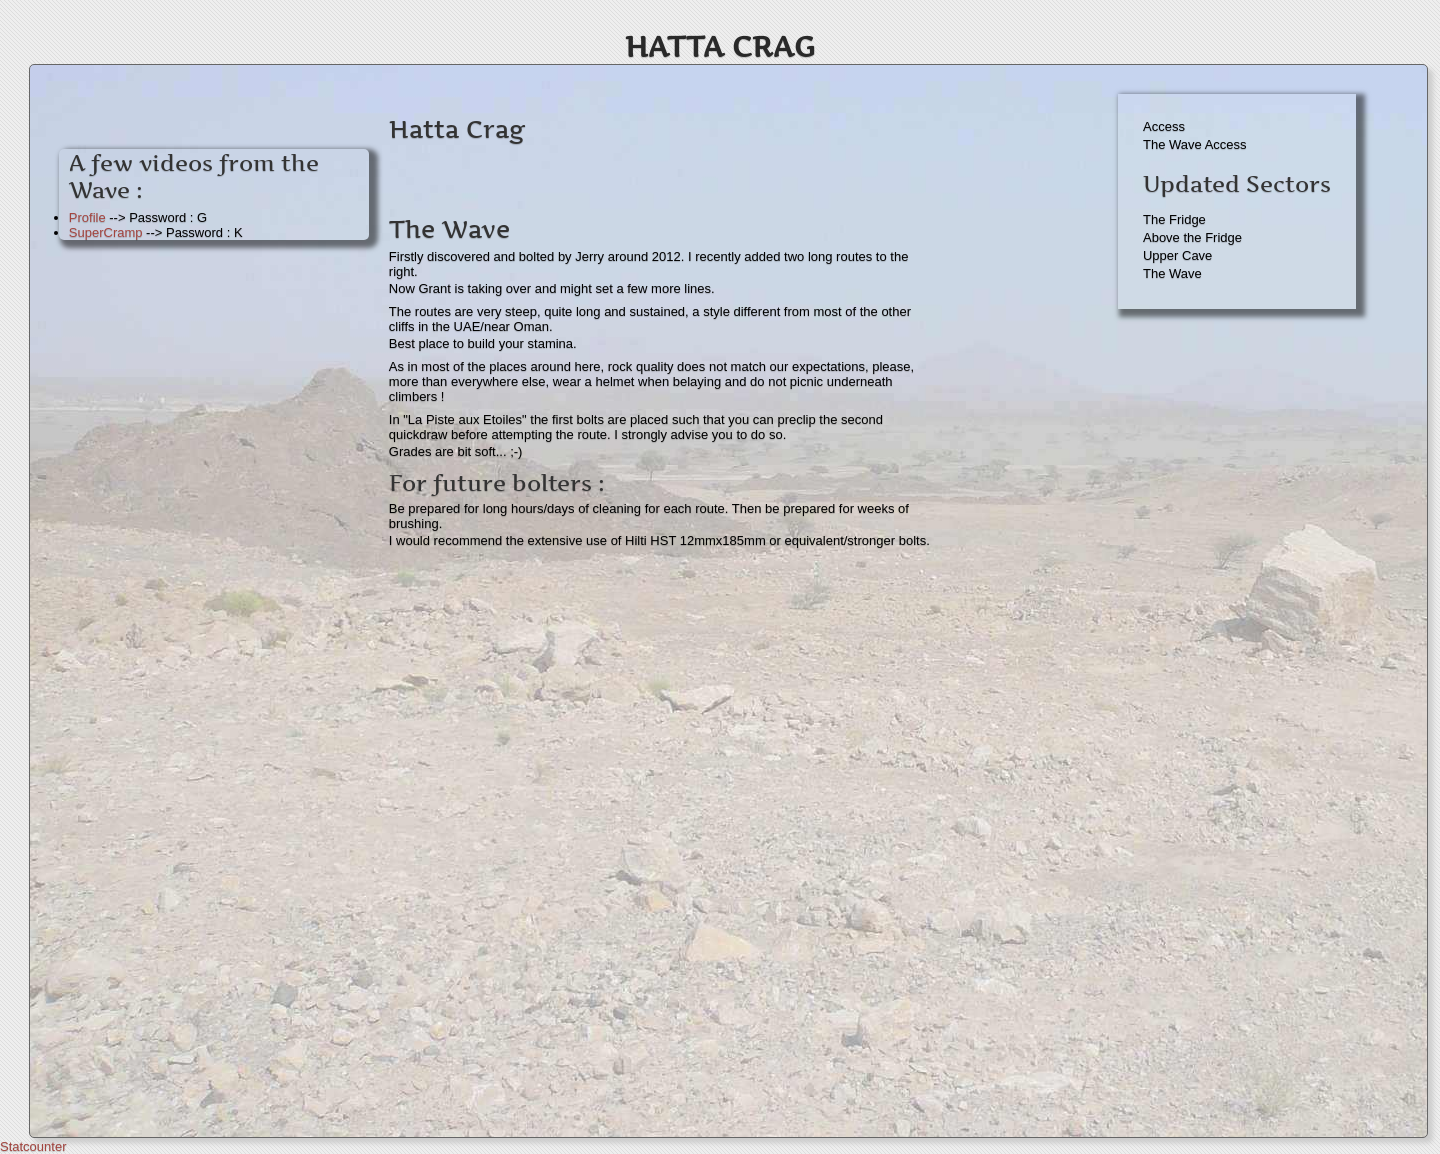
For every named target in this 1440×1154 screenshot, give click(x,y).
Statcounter (33, 1146)
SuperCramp (106, 232)
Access (1164, 126)
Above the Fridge (1192, 237)
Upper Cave (1177, 255)
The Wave (1172, 273)
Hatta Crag (720, 47)
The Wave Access (1195, 144)
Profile (87, 217)
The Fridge (1174, 219)
